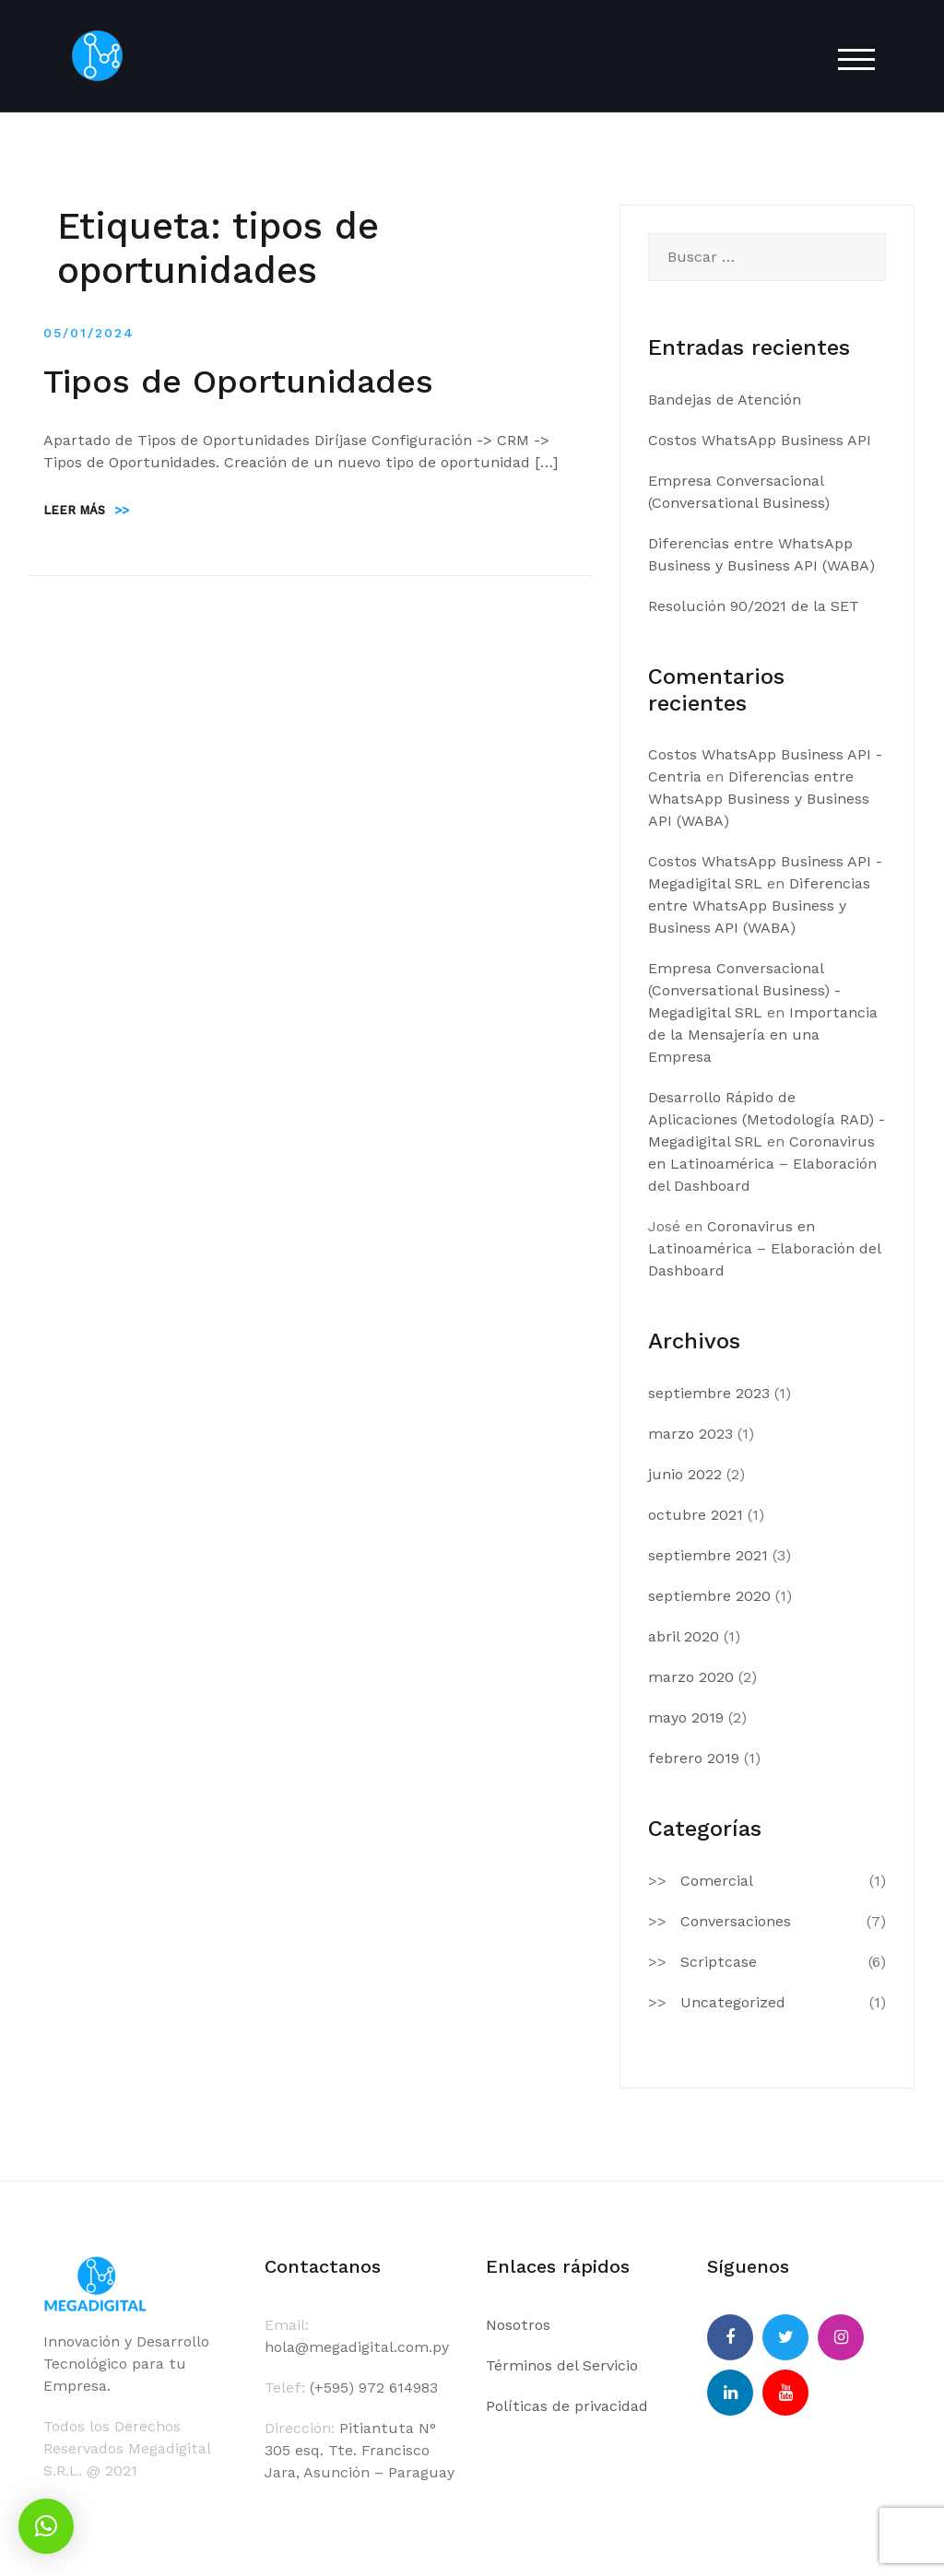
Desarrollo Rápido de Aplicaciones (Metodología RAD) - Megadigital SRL (766, 1119)
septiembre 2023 (709, 1393)
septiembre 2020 (709, 1596)
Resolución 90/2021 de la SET (753, 606)
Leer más (86, 510)
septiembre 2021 (708, 1555)
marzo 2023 (690, 1433)
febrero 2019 (693, 1758)
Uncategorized (732, 2002)
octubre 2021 (695, 1514)
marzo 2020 (691, 1677)
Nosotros (518, 2325)
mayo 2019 (686, 1717)
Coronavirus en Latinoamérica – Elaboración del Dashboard (762, 1163)
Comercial (716, 1880)
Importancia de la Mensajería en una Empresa (763, 1034)
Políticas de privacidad (567, 2406)
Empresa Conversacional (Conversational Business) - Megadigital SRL (744, 990)
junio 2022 (685, 1474)
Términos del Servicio (562, 2365)
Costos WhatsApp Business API (759, 440)
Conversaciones (735, 1921)
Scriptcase (718, 1961)
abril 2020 (683, 1636)
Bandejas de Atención (724, 399)
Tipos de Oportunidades (238, 381)
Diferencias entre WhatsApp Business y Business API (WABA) (758, 798)
